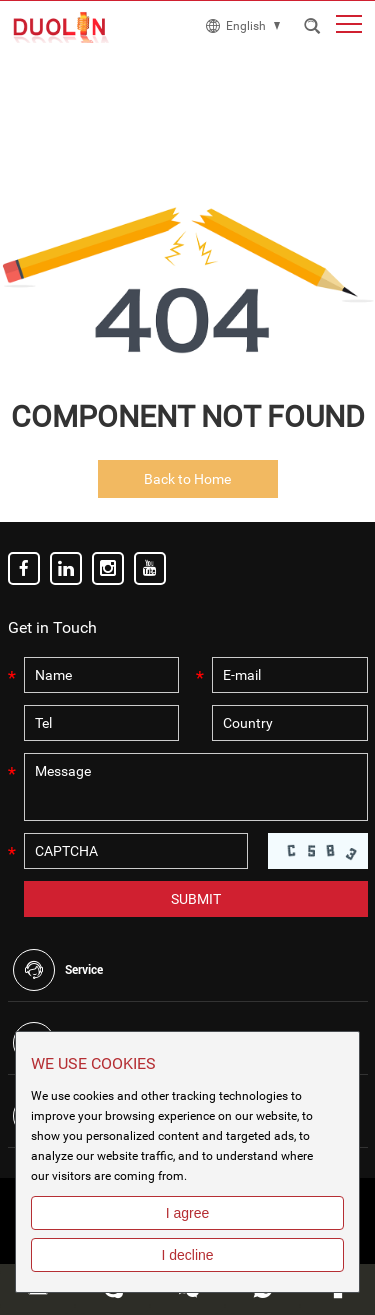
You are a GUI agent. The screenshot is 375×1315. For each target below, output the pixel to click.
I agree (188, 1213)
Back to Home (187, 479)
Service (84, 970)
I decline (187, 1255)
